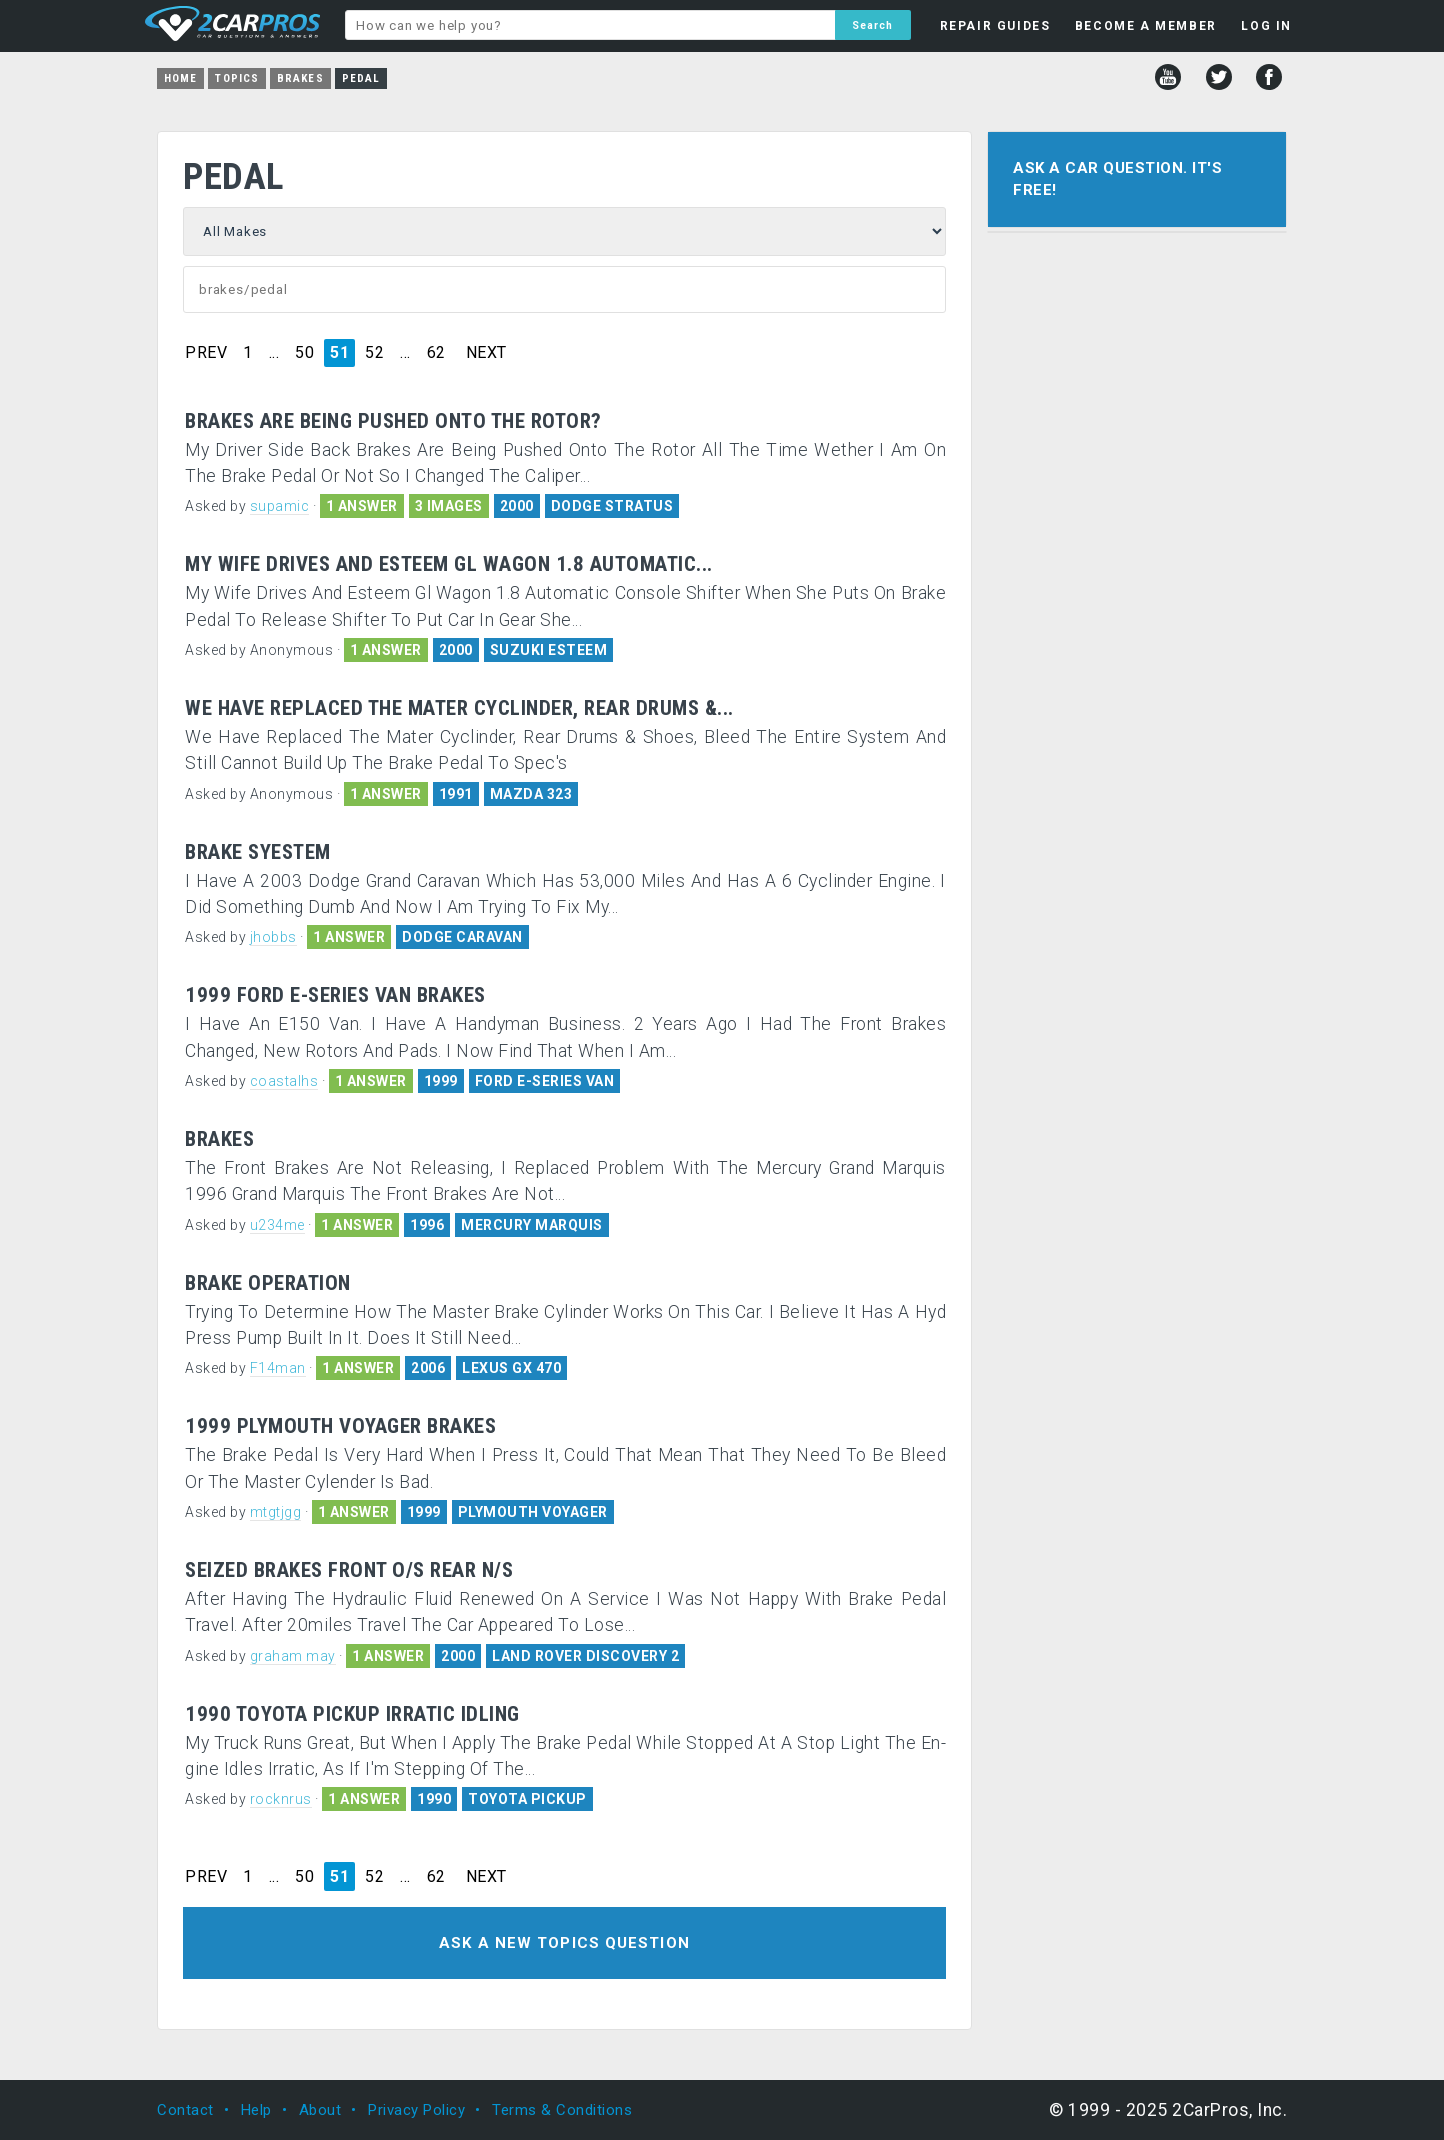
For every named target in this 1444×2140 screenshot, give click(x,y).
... (274, 353)
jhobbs (273, 937)
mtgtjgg (276, 1512)
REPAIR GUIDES (995, 26)
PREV (206, 353)
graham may (293, 1656)
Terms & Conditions (562, 2110)
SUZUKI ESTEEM (549, 650)
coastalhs (284, 1081)
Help (256, 2110)
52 (374, 353)
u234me (277, 1225)
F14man (278, 1368)
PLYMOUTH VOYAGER (533, 1512)
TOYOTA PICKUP (527, 1799)
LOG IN (1266, 26)
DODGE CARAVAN (462, 937)
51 (339, 353)
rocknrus (281, 1799)
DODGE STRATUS (612, 506)
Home (180, 78)
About (320, 2110)
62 (436, 353)
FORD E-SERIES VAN (545, 1081)
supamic (280, 506)
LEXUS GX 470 (511, 1368)
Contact (185, 2110)
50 (304, 353)
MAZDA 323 (531, 794)
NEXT (486, 353)
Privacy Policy (416, 2110)
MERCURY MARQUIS (532, 1225)
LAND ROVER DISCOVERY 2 (585, 1656)
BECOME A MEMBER (1146, 26)
